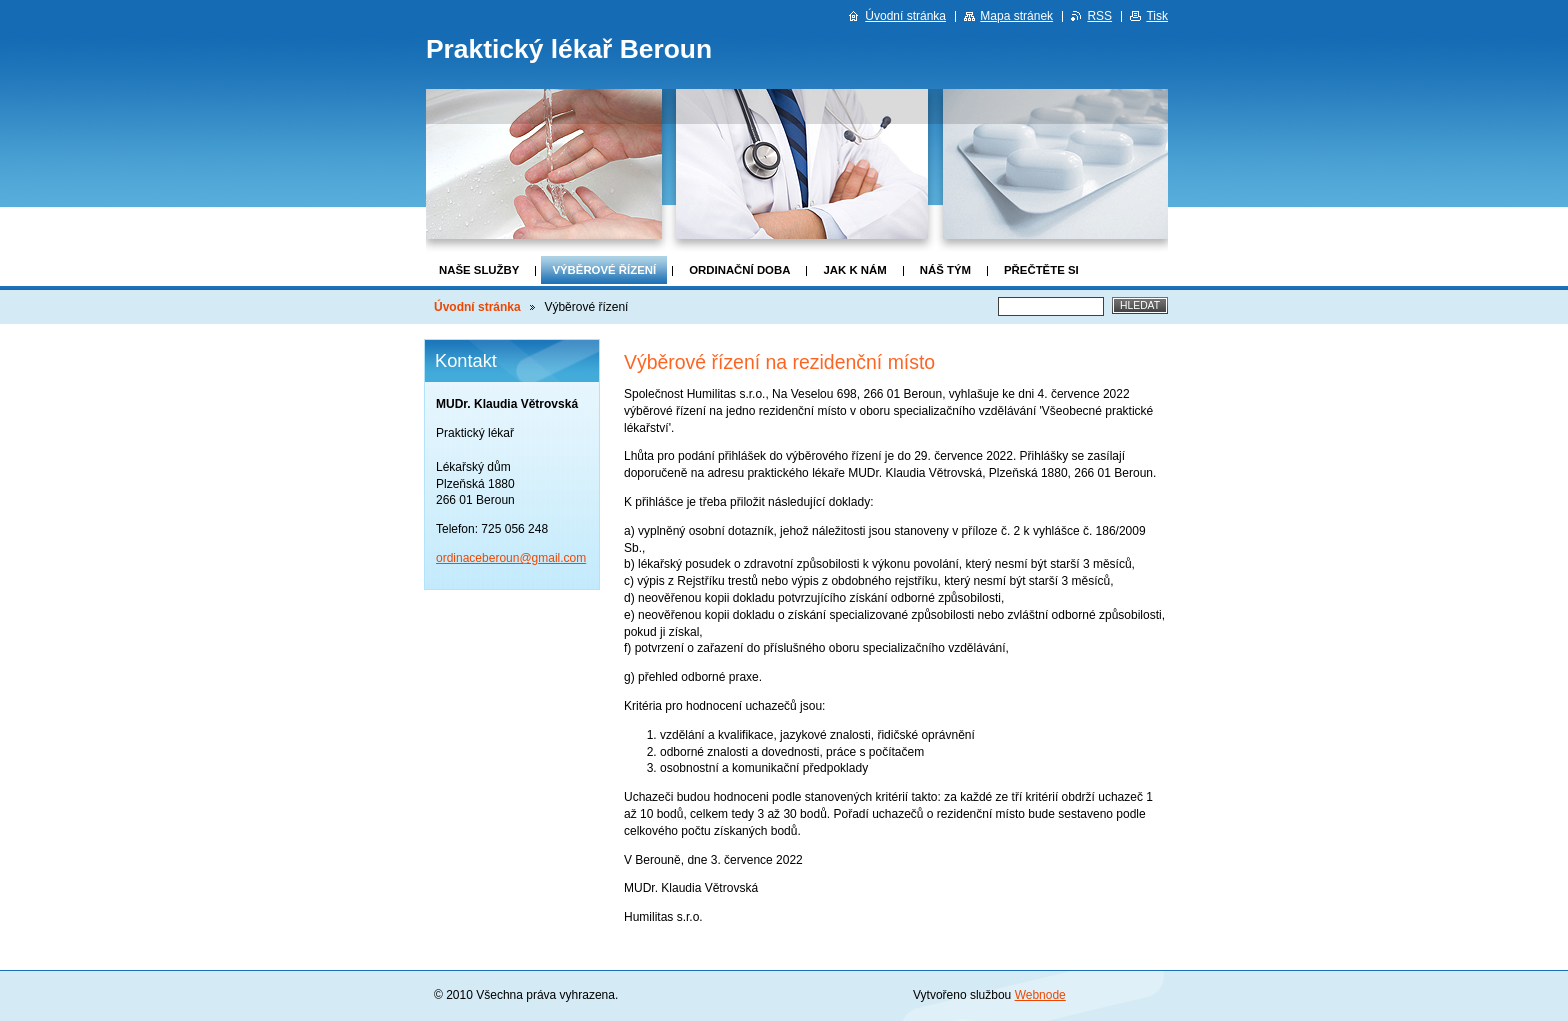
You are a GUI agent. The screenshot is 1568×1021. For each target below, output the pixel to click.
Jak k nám (854, 270)
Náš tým (945, 270)
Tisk (1157, 16)
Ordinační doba (739, 270)
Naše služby (479, 270)
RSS (1099, 16)
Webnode (1040, 995)
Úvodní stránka (477, 307)
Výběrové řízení (604, 270)
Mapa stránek (1016, 16)
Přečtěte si (1041, 270)
